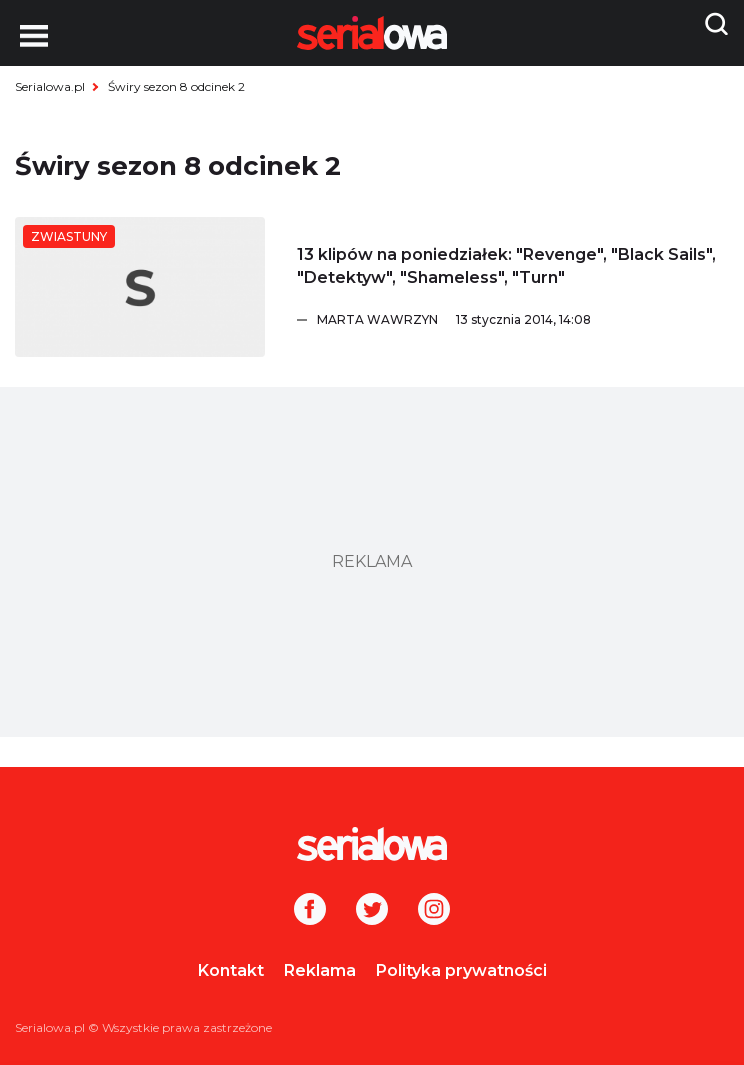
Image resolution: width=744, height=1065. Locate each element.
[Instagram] (434, 911)
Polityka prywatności (461, 970)
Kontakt (231, 970)
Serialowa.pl (50, 86)
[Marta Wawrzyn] (523, 320)
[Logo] (372, 844)
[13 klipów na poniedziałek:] (140, 287)
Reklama (320, 970)
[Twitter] (372, 911)
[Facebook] (310, 911)
